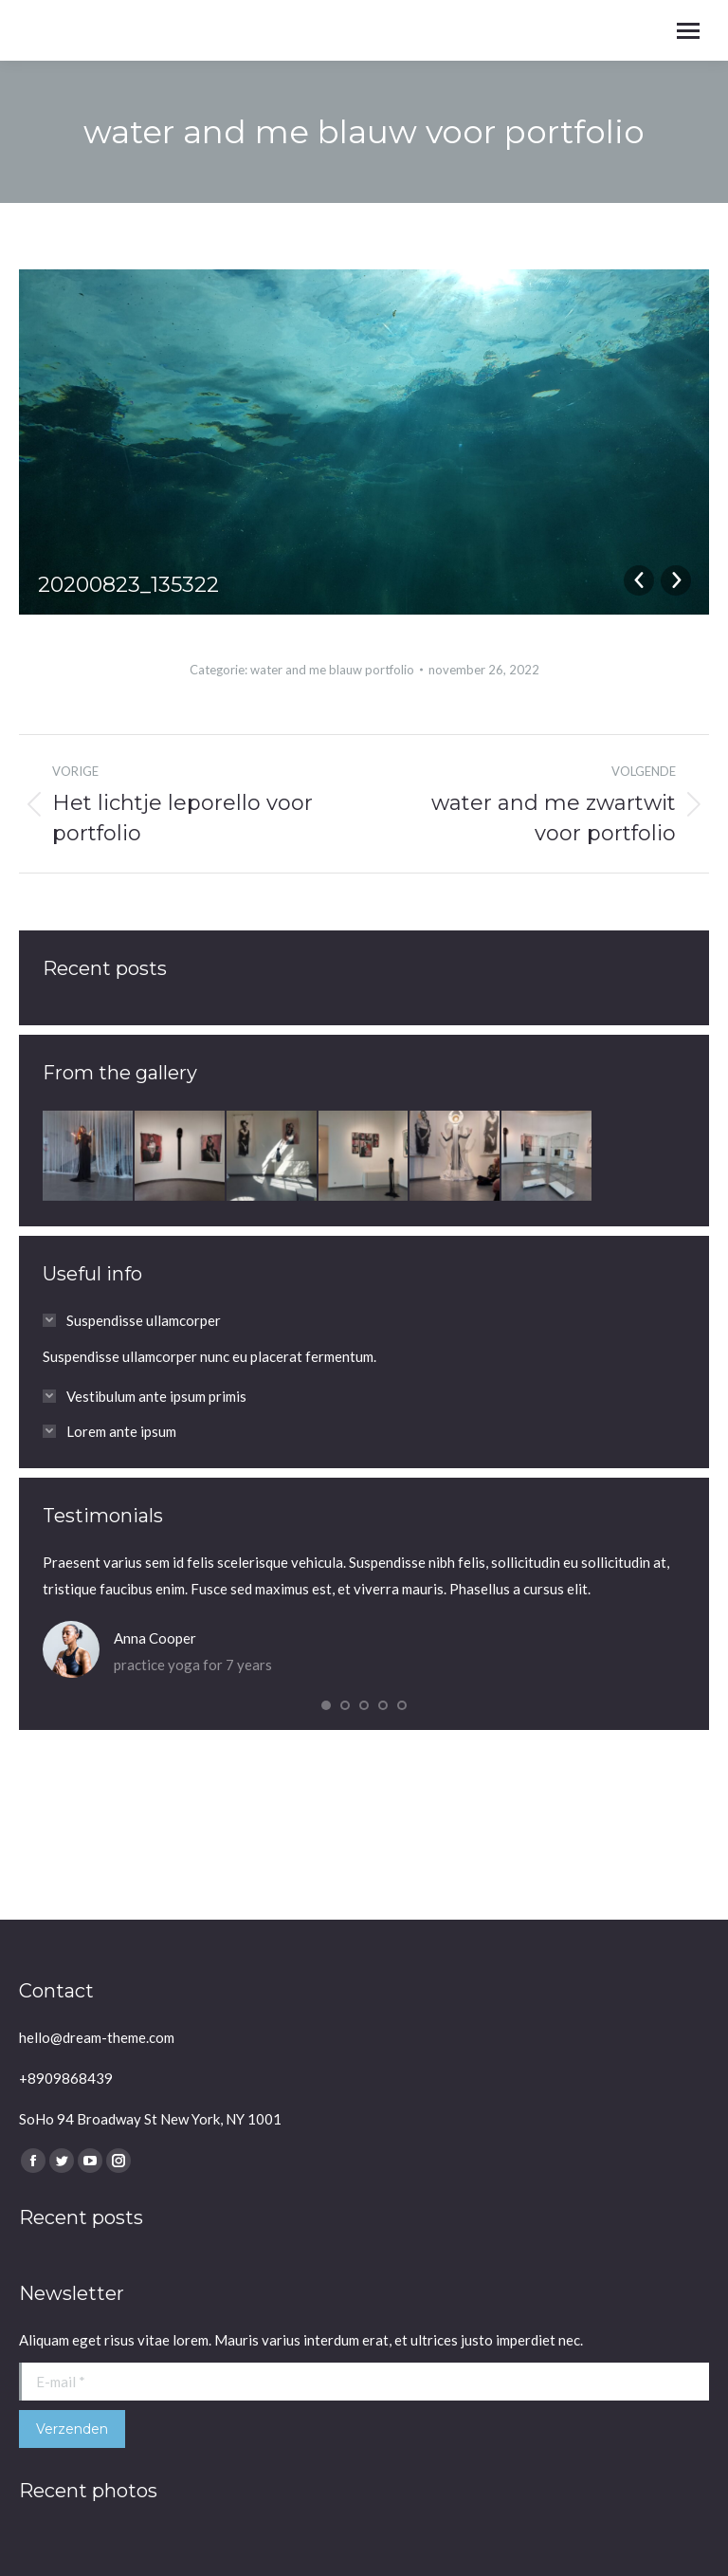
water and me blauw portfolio (332, 669)
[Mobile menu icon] (688, 31)
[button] (326, 1705)
